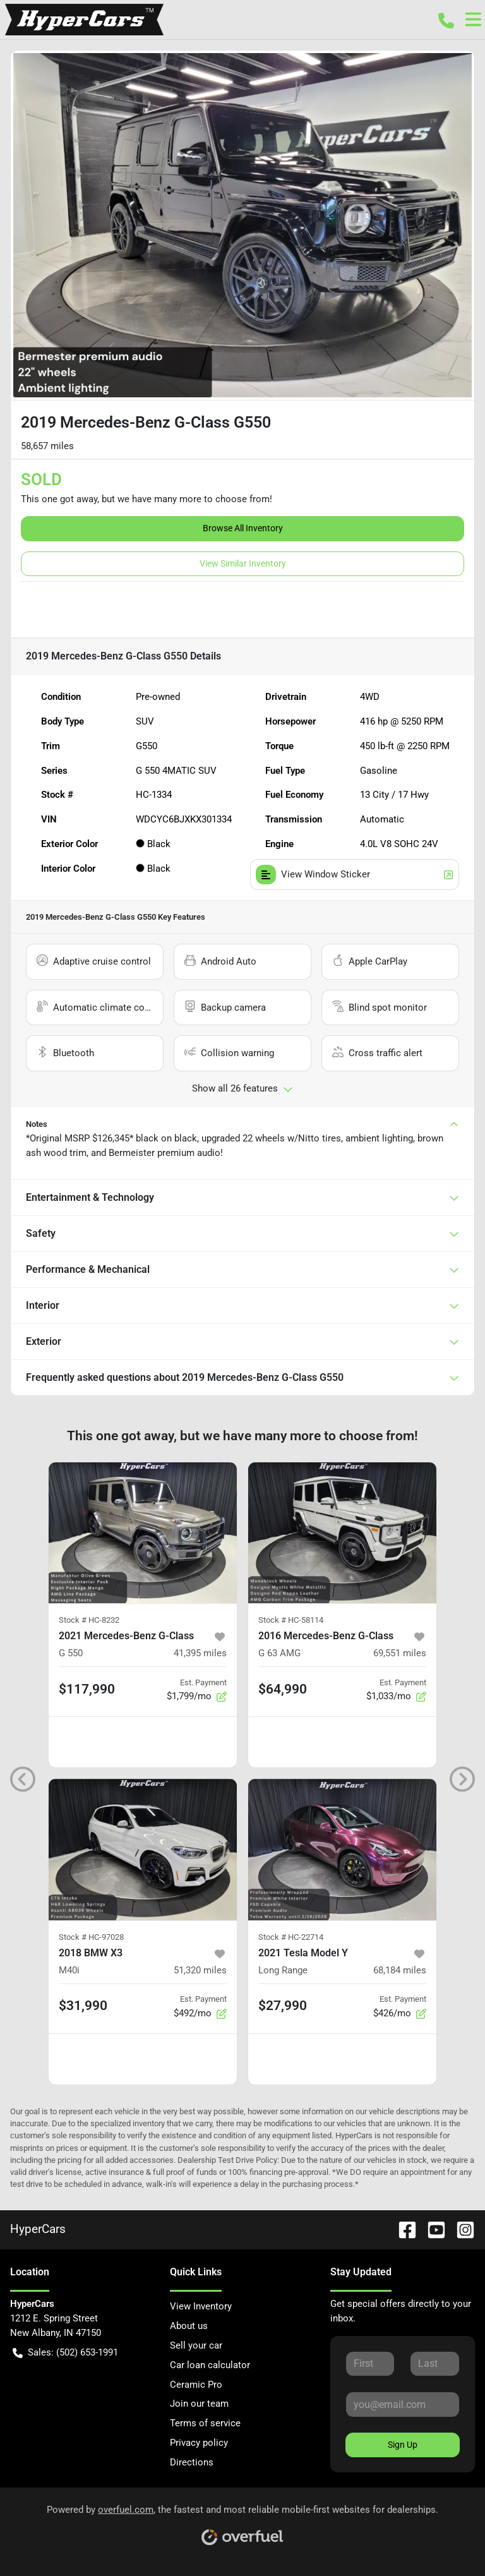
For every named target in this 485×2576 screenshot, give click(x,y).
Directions (191, 2462)
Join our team (199, 2403)
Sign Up (402, 2445)
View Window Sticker (354, 874)
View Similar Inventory (243, 563)
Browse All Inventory (243, 528)
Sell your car (196, 2345)
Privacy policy (199, 2442)
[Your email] (402, 2404)
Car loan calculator (210, 2365)
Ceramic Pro (196, 2384)
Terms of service (205, 2423)
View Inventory (201, 2306)
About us (189, 2326)
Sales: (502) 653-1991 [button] (65, 2352)
